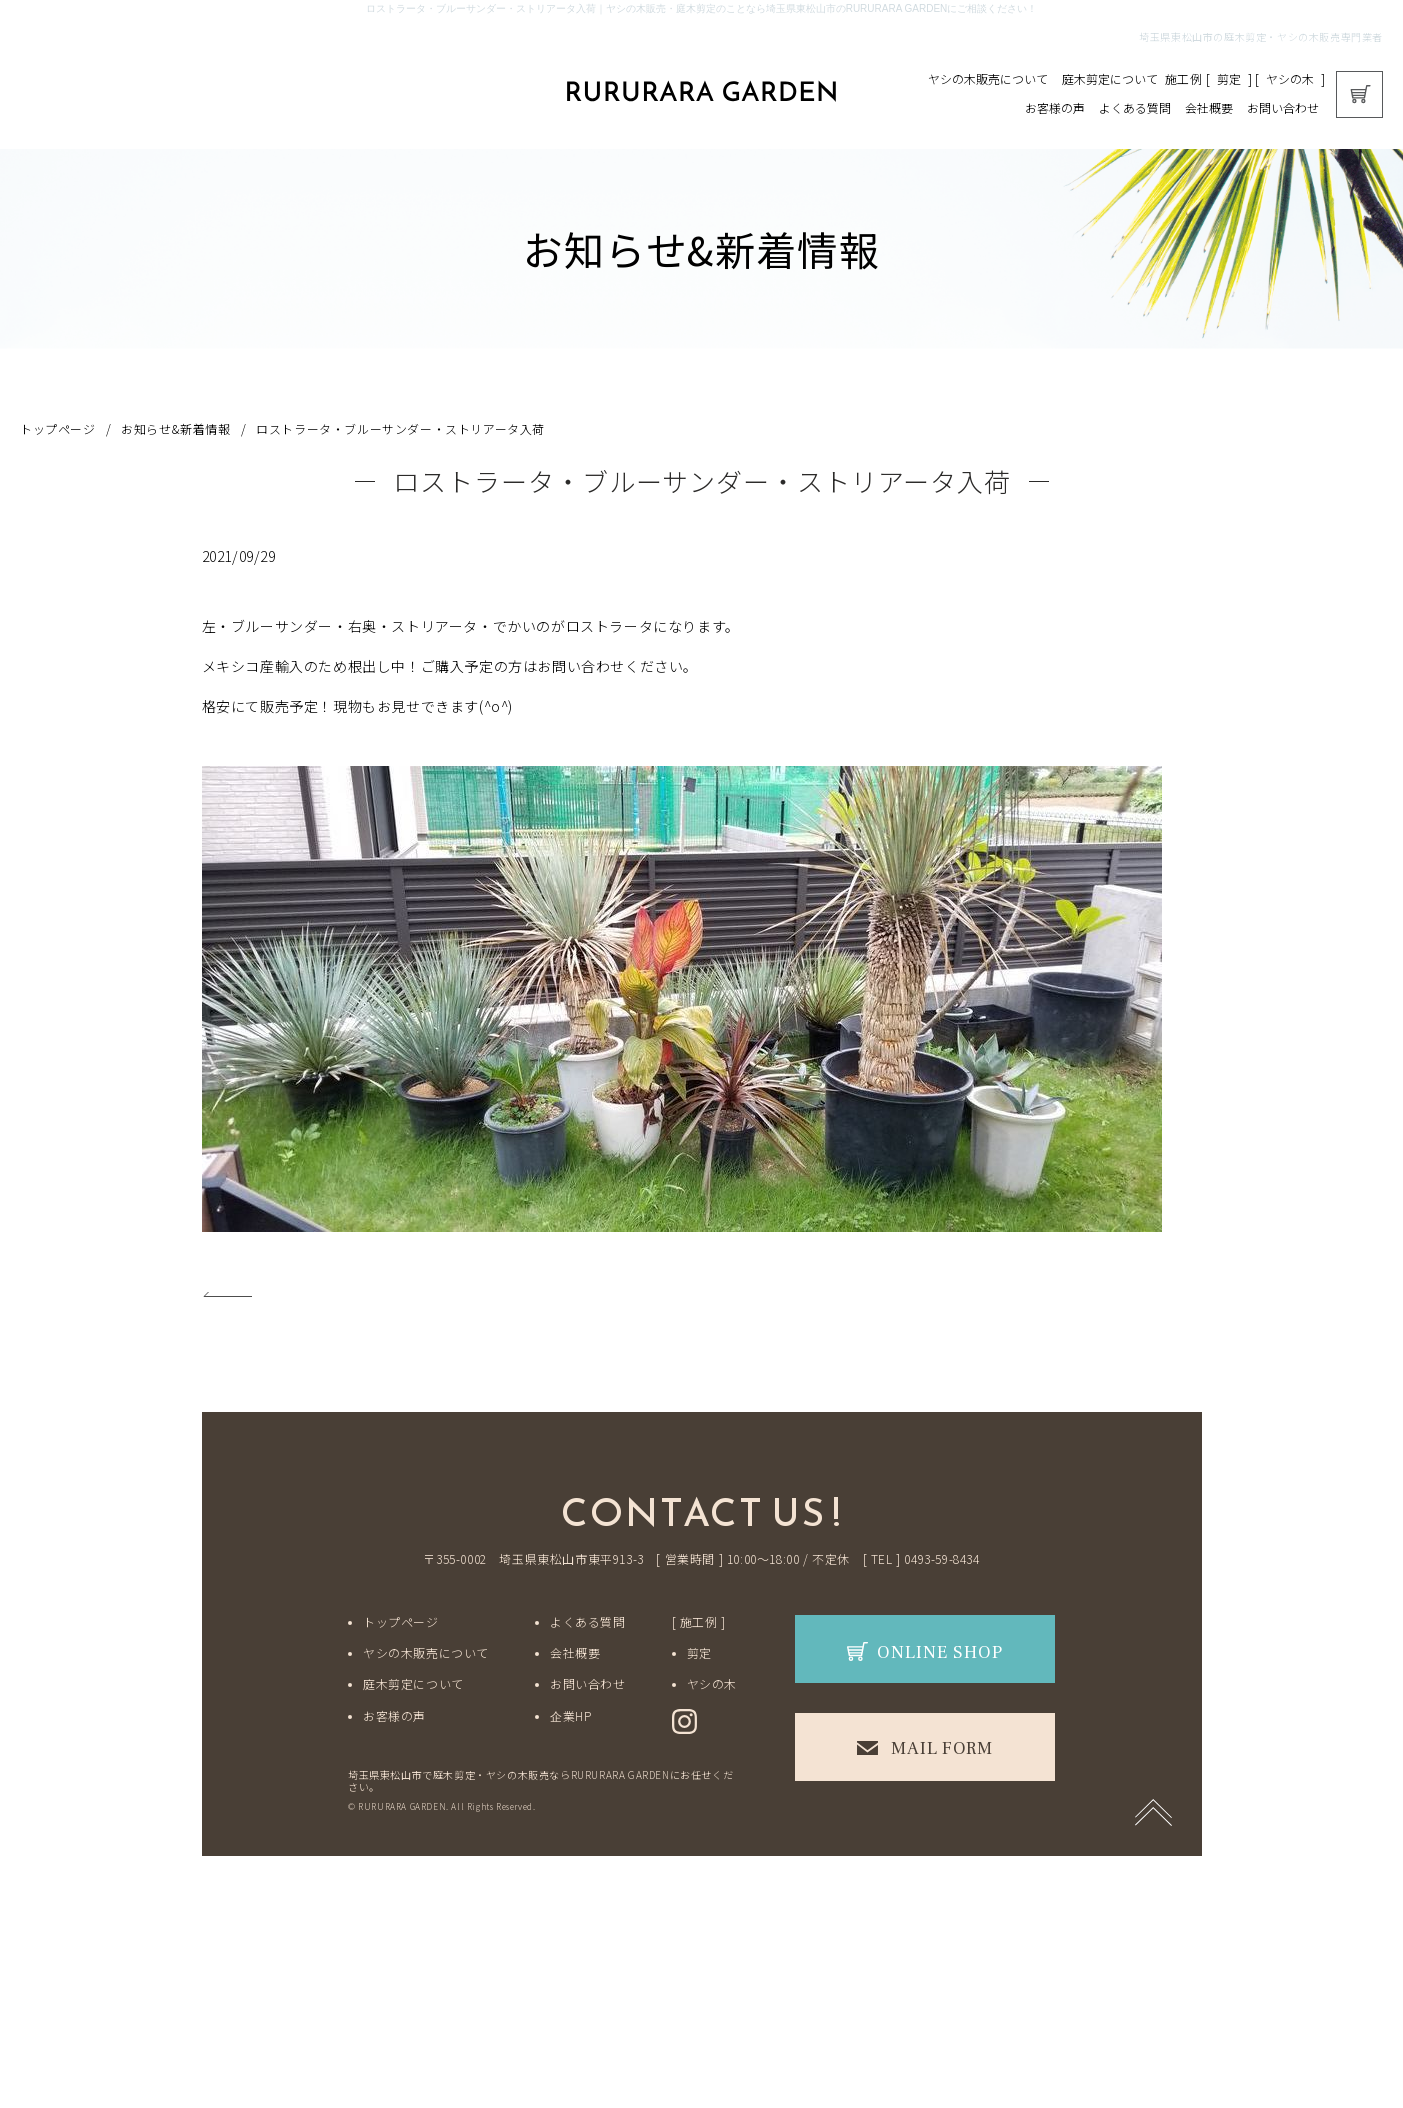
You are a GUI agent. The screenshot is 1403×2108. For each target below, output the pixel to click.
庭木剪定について (1110, 78)
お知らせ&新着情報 (175, 428)
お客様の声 (1055, 107)
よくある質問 (1135, 107)
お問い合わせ (1283, 107)
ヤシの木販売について (988, 78)
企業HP (570, 1715)
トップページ (58, 428)
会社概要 (1209, 107)
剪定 (1229, 78)
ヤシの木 (1290, 78)
